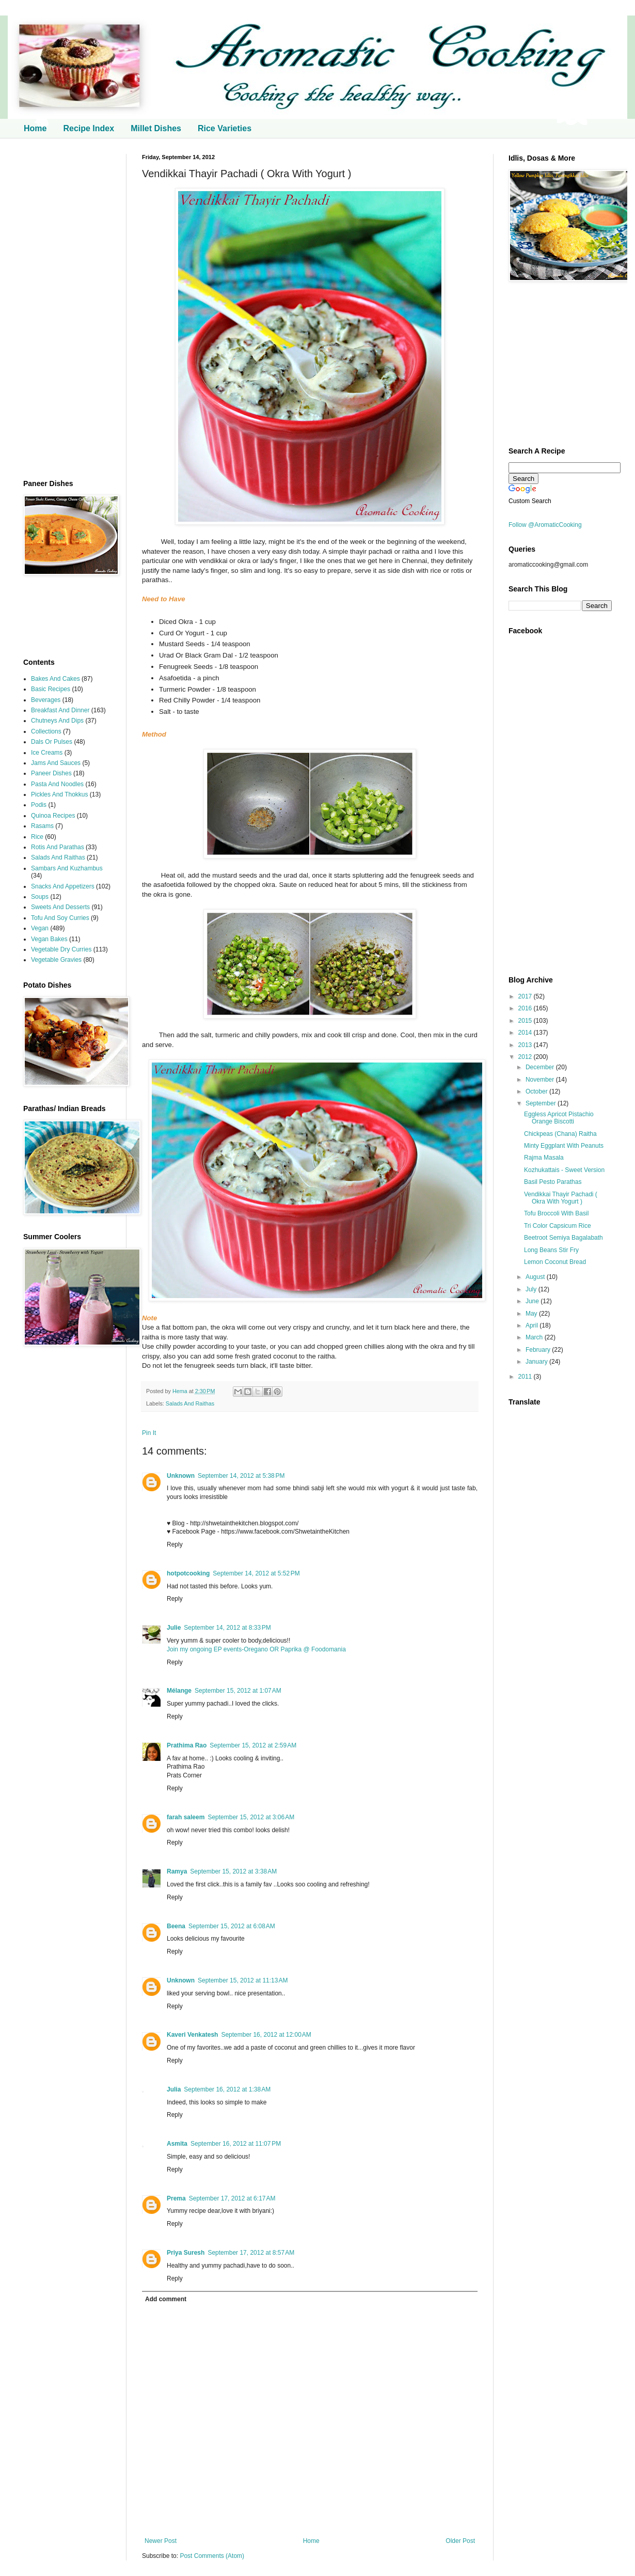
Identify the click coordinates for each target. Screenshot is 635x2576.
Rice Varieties (224, 128)
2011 (526, 1376)
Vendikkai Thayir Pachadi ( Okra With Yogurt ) (560, 1198)
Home (35, 128)
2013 (526, 1045)
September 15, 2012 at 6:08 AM (231, 1926)
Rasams (42, 826)
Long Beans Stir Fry (551, 1250)
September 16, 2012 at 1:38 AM (227, 2089)
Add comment (165, 2299)
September (542, 1103)
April (532, 1325)
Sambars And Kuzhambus (67, 868)
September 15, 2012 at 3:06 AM (251, 1817)
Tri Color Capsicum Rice (557, 1225)
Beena (176, 1926)
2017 (526, 996)
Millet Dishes (156, 128)
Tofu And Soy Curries (60, 918)
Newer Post (161, 2540)
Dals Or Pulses (51, 741)
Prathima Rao (187, 1745)
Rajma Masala (544, 1157)
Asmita (177, 2143)
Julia (174, 2089)
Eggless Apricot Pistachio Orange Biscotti (559, 1118)
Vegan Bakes (49, 939)
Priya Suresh (185, 2252)
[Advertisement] (67, 309)
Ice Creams (46, 752)
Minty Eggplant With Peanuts (564, 1145)
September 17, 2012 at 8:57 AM (251, 2252)
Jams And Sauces (56, 763)
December (541, 1067)
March (535, 1337)
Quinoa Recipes (53, 815)
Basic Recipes (50, 689)
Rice (37, 836)
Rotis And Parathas (57, 847)
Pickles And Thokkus (59, 794)
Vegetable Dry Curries (61, 949)
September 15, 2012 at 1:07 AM (238, 1690)
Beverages (45, 700)
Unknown (181, 1475)
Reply (175, 1544)
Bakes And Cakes (55, 678)
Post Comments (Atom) (212, 2555)
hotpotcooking (188, 1573)
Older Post (460, 2540)
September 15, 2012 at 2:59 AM (253, 1745)
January (537, 1361)
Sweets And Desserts (60, 907)
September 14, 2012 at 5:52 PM (256, 1573)
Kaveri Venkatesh (192, 2034)
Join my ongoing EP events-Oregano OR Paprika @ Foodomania (256, 1649)
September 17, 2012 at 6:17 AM (232, 2198)
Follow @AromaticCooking (545, 524)
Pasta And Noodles (57, 784)
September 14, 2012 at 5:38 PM (241, 1475)
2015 (526, 1020)
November (541, 1079)
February (539, 1349)
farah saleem (185, 1817)
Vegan (40, 928)
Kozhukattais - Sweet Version (564, 1170)
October (537, 1091)
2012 (526, 1056)
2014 (526, 1032)
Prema (176, 2198)
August (536, 1277)
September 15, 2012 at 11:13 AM (243, 1980)
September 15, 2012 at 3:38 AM (233, 1871)
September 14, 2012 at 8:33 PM (227, 1627)
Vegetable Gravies (56, 959)
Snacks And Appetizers (62, 886)
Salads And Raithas (190, 1403)
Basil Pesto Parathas (552, 1181)
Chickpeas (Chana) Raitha (560, 1133)
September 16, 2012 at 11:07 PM (235, 2143)
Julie (174, 1627)
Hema (180, 1391)
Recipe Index (88, 128)
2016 (526, 1008)
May (532, 1313)
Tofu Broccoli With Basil (556, 1213)
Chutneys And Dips (57, 720)
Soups (40, 896)
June (533, 1301)
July (532, 1289)
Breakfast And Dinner (60, 710)
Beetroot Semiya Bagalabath (563, 1237)
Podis (38, 804)
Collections (46, 731)
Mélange (179, 1690)
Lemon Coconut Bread (555, 1262)
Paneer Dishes (51, 773)
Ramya (177, 1871)
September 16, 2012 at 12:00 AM (266, 2034)
